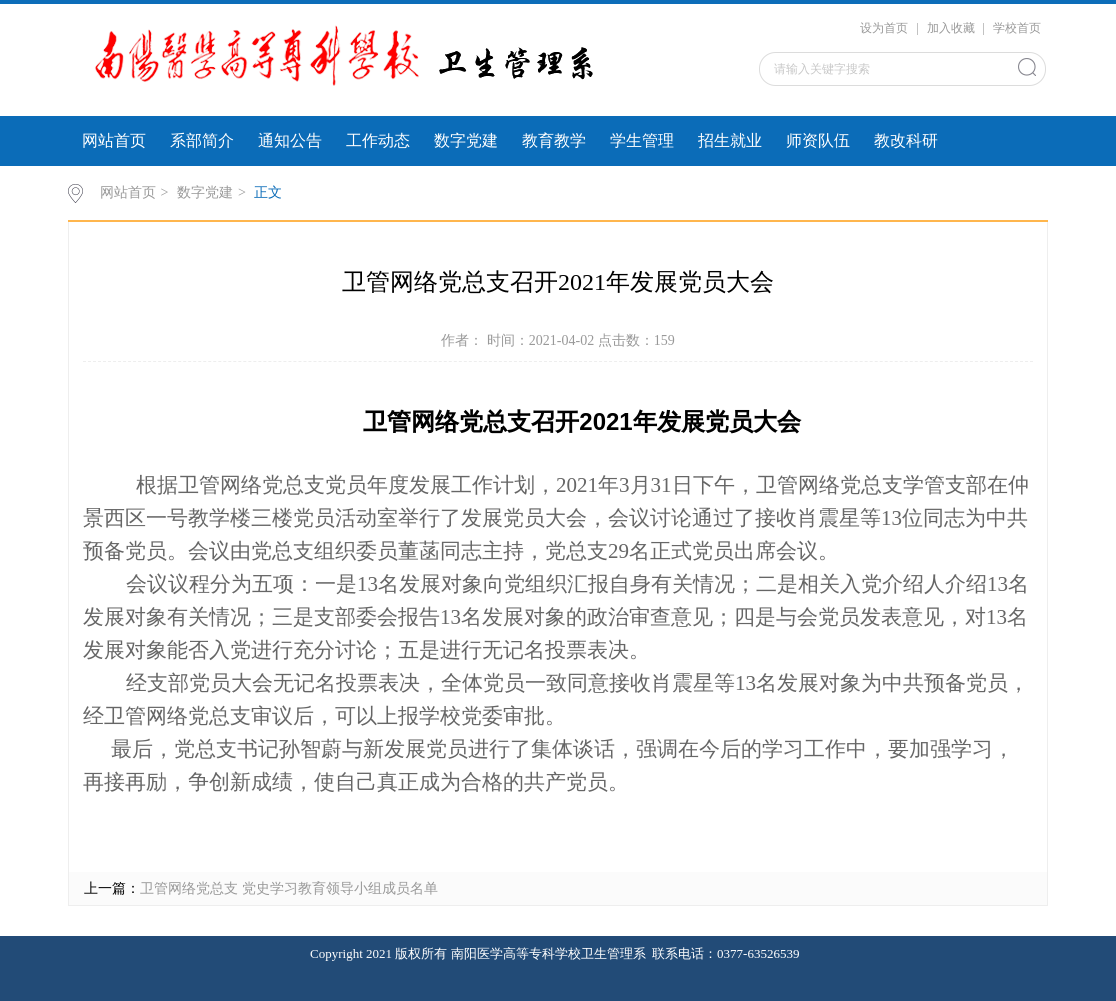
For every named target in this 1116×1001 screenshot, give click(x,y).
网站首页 (114, 140)
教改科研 (906, 140)
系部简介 (202, 140)
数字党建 (466, 140)
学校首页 (1017, 28)
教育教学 (554, 140)
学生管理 (642, 140)
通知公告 (290, 140)
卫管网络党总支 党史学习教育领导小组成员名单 (289, 888)
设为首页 (884, 28)
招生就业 (730, 140)
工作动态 (378, 140)
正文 (268, 192)
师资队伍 (818, 140)
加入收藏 (951, 28)
